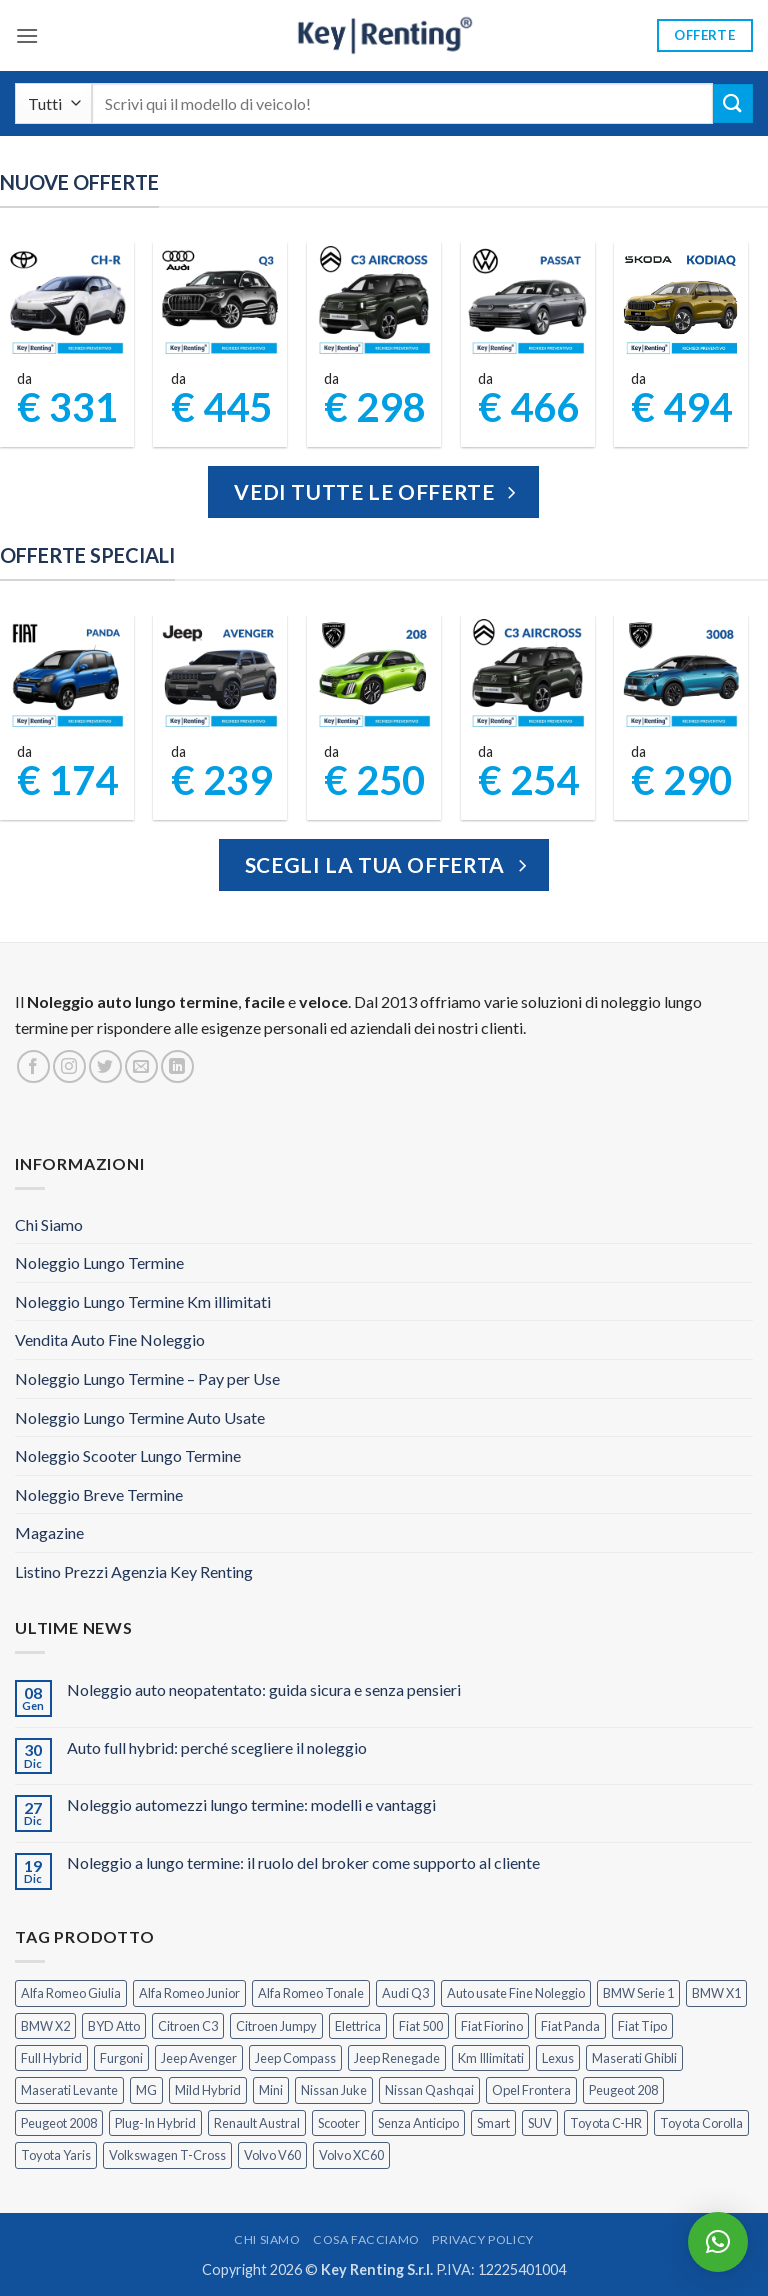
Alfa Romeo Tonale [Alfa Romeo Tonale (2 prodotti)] (311, 1993)
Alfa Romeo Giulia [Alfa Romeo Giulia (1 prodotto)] (71, 1993)
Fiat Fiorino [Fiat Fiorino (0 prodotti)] (492, 2026)
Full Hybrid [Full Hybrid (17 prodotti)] (51, 2058)
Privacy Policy (483, 2239)
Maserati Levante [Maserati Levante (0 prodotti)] (69, 2090)
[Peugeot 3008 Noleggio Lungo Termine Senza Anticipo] (681, 675)
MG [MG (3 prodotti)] (146, 2090)
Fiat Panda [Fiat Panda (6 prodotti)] (570, 2026)
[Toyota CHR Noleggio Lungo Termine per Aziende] (67, 302)
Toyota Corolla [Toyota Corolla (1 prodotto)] (701, 2123)
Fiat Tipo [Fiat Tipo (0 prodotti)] (642, 2026)
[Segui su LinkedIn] (177, 1066)
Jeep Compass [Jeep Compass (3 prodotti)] (295, 2058)
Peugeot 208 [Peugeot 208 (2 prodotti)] (623, 2090)
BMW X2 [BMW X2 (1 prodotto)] (45, 2026)
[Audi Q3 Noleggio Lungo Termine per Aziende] (220, 302)
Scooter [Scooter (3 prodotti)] (339, 2123)
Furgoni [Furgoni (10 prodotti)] (121, 2058)
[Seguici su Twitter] (105, 1066)
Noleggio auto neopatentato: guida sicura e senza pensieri (264, 1689)
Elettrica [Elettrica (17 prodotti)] (358, 2026)
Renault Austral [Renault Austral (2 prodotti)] (257, 2123)
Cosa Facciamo (366, 2239)
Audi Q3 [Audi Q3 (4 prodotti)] (405, 1993)
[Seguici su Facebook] (33, 1066)
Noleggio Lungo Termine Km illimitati (143, 1301)
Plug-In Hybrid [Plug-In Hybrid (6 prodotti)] (155, 2123)
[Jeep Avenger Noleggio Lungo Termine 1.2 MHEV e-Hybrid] (220, 675)
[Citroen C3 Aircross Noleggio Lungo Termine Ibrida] (527, 675)
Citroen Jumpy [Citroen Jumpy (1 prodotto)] (276, 2026)
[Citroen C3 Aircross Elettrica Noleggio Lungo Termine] (374, 302)
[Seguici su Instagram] (69, 1066)
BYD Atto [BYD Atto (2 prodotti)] (114, 2026)
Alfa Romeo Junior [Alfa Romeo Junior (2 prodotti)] (189, 1993)
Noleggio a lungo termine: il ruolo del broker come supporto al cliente (303, 1862)
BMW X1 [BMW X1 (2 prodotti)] (716, 1993)
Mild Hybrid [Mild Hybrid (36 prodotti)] (208, 2090)
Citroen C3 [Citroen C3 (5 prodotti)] (188, 2026)
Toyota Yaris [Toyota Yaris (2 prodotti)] (56, 2155)
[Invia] (733, 103)
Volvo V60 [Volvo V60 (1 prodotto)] (272, 2155)
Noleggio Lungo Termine (99, 1262)
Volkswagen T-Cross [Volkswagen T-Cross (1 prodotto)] (167, 2155)
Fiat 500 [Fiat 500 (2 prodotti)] (421, 2026)
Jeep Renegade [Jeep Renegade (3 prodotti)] (397, 2058)
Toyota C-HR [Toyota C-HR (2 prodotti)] (606, 2123)
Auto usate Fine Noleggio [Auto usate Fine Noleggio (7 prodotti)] (516, 1993)
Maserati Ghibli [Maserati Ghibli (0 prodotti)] (634, 2058)
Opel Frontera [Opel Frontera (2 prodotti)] (531, 2090)
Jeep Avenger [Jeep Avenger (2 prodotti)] (199, 2058)
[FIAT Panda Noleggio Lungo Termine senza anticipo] (67, 675)
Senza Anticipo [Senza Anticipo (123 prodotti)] (418, 2123)
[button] (27, 35)
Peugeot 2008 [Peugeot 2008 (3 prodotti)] (59, 2123)
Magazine (49, 1532)
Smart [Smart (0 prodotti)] (493, 2123)
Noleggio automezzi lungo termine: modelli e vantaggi (251, 1804)
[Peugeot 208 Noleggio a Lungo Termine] (374, 675)
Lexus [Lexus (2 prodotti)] (558, 2058)
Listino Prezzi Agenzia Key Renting (134, 1571)
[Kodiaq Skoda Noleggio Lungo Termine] (681, 302)
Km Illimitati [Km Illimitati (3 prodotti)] (491, 2058)
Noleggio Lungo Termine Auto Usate (140, 1417)
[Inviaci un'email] (141, 1066)
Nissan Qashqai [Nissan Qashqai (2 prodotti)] (429, 2090)
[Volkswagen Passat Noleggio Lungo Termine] (527, 302)
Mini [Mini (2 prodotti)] (271, 2090)
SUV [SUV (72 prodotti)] (540, 2123)
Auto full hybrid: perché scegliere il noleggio (217, 1747)
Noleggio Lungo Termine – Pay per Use (147, 1378)
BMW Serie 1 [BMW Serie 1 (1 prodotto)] (638, 1993)
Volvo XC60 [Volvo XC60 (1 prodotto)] (351, 2155)
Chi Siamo (49, 1224)
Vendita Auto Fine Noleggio (110, 1339)
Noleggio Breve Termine (99, 1494)
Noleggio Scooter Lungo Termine (128, 1455)
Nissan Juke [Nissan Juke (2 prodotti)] (334, 2090)
